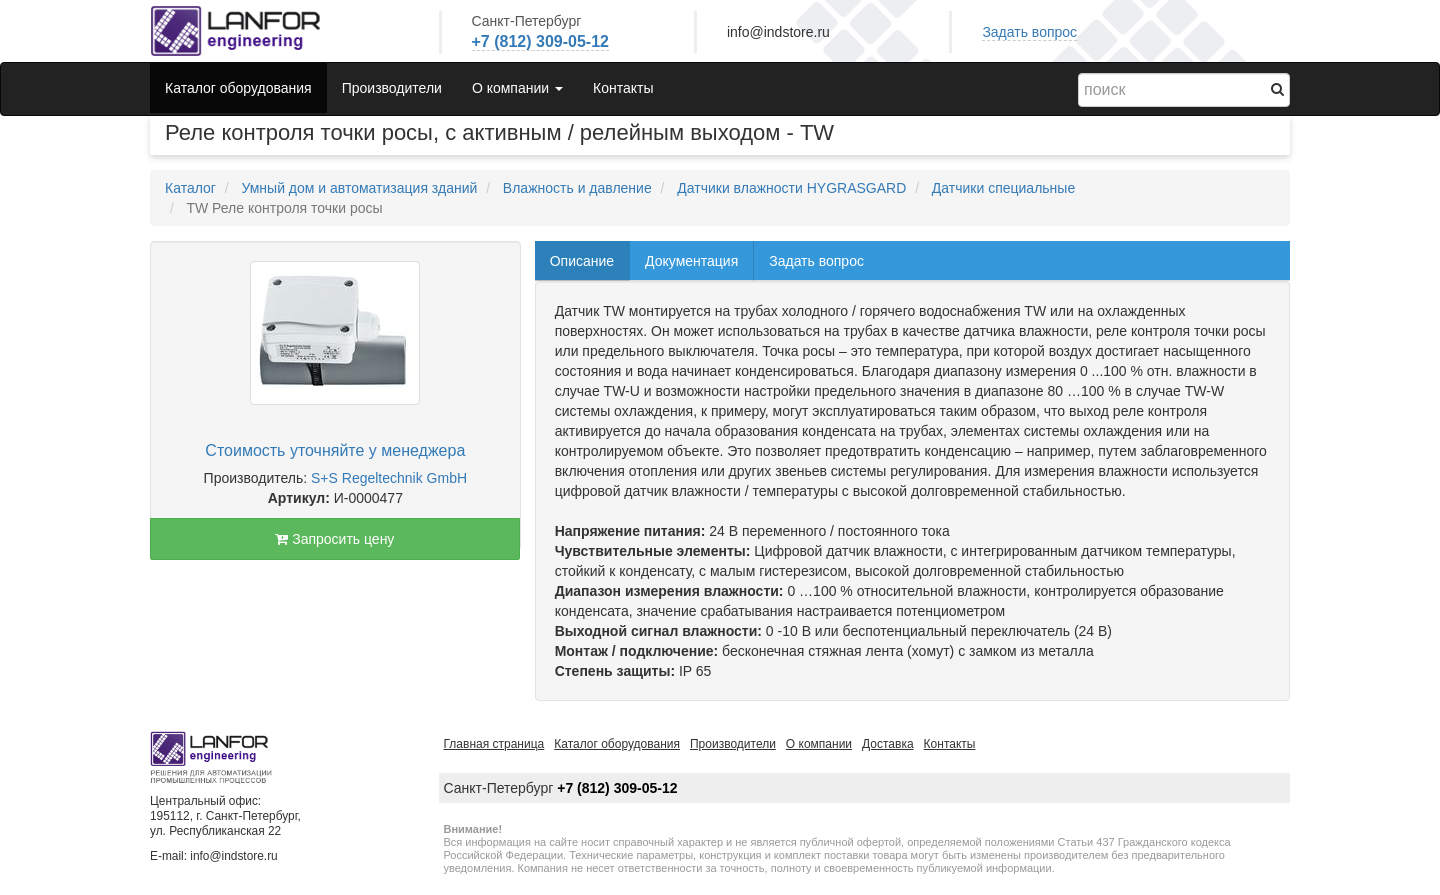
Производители (392, 88)
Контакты (623, 88)
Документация (691, 261)
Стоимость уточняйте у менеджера (335, 450)
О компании (819, 744)
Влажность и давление (577, 188)
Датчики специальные (1003, 188)
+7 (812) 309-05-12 (540, 41)
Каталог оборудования (238, 88)
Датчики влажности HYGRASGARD (791, 188)
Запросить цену (334, 539)
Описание (582, 261)
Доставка (888, 744)
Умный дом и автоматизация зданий (359, 188)
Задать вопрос (1029, 32)
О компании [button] (517, 88)
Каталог (190, 188)
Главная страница (494, 744)
